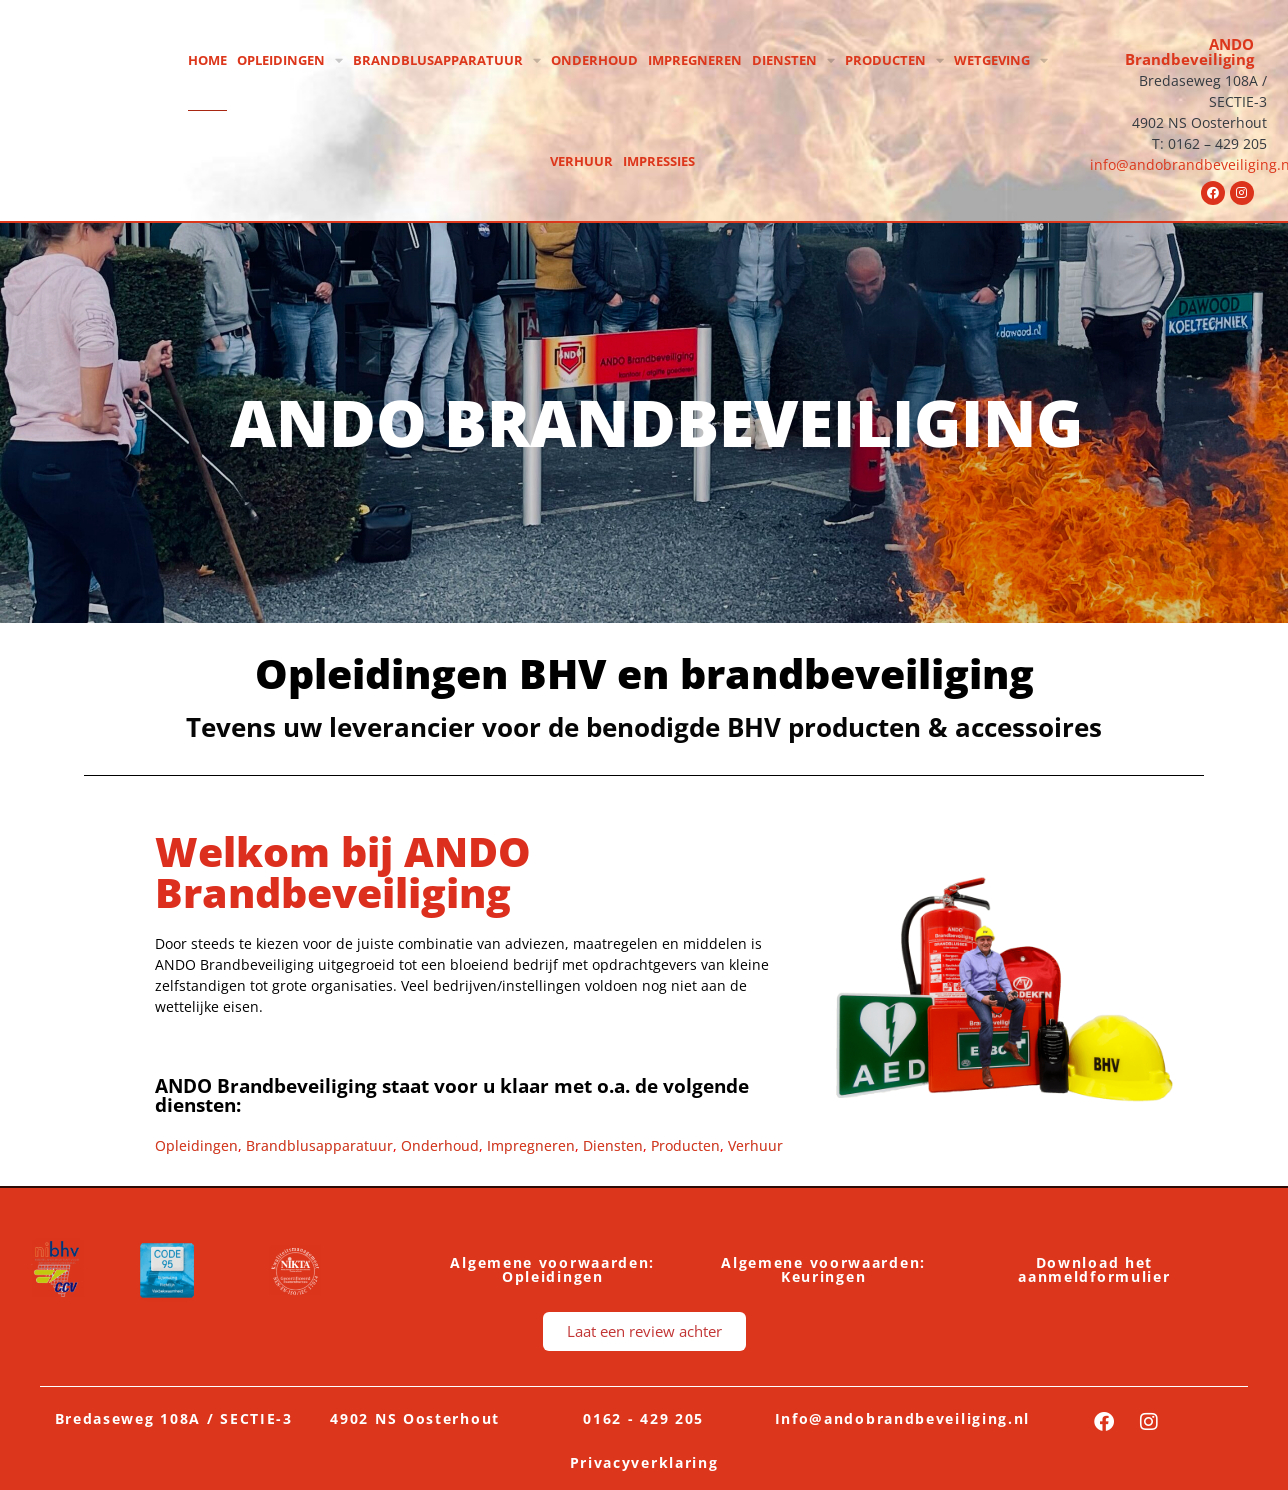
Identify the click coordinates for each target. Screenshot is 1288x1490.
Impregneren (695, 60)
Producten (894, 60)
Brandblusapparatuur (447, 60)
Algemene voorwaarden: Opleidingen (552, 1269)
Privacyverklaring (644, 1462)
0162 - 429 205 (643, 1418)
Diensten (793, 60)
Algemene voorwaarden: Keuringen (823, 1269)
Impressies (659, 161)
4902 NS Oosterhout (415, 1418)
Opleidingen (290, 60)
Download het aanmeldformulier (1094, 1269)
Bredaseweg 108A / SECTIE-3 (174, 1418)
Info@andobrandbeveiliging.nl (903, 1418)
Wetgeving (1001, 60)
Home (207, 60)
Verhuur (581, 161)
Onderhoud (594, 60)
